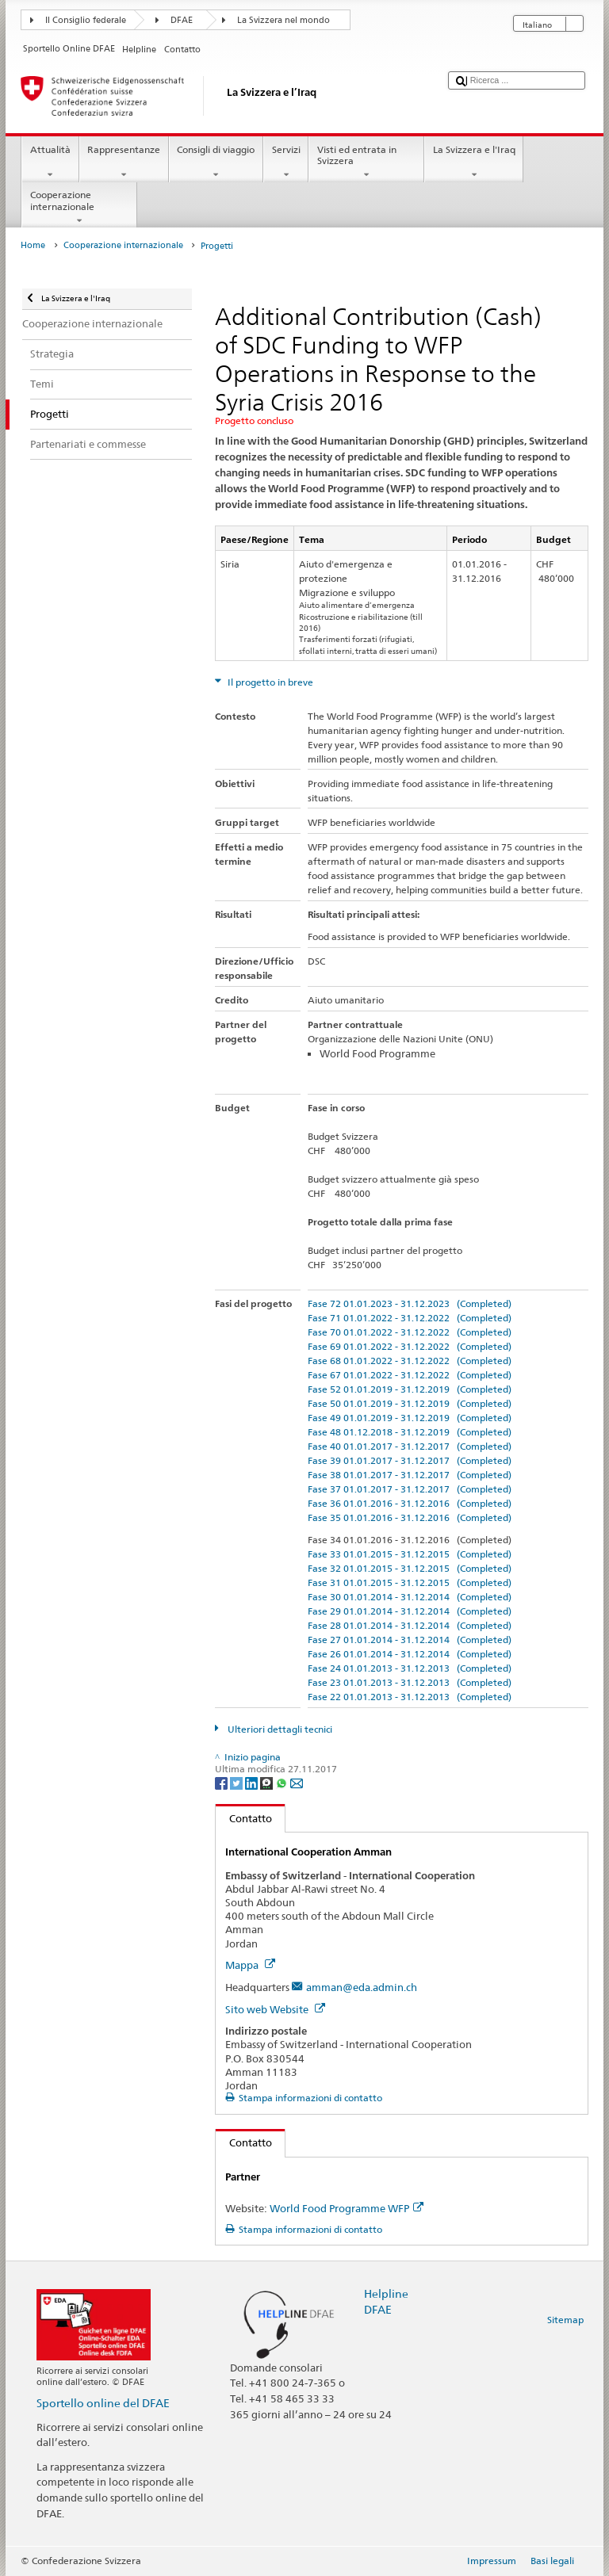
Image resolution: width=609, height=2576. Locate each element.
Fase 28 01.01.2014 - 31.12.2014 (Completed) (409, 1625)
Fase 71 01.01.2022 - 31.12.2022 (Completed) (409, 1318)
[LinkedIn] (252, 1782)
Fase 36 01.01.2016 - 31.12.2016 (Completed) (409, 1503)
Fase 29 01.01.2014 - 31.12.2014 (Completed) (409, 1611)
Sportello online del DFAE (103, 2403)
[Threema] (267, 1782)
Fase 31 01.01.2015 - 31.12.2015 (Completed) (409, 1582)
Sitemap (565, 2320)
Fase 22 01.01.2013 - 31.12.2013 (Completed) (409, 1696)
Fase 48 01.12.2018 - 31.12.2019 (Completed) (409, 1432)
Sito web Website (275, 2009)
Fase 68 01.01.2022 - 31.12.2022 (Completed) (409, 1360)
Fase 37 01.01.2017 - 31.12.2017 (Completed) (409, 1489)
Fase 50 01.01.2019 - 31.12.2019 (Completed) (409, 1403)
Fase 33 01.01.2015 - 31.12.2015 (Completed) (409, 1554)
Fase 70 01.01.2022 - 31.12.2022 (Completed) (409, 1332)
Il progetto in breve (269, 682)
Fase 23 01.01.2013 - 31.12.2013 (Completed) (409, 1682)
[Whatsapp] (282, 1782)
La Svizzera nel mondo (283, 20)
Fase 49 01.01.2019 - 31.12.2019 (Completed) (409, 1417)
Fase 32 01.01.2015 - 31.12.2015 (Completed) (409, 1568)
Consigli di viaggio (216, 162)
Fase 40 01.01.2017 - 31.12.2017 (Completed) (409, 1446)
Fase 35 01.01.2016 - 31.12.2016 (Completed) (409, 1517)
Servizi (286, 162)
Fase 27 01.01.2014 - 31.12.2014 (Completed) (409, 1639)
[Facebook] (222, 1782)
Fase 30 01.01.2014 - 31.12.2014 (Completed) (409, 1597)
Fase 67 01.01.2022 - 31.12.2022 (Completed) (409, 1375)
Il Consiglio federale (85, 20)
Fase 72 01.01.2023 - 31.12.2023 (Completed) (409, 1303)
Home (33, 245)
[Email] (296, 1782)
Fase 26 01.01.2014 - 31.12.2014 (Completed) (409, 1654)
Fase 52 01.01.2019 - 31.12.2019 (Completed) (409, 1389)
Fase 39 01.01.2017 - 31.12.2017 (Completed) (409, 1460)
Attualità (50, 162)
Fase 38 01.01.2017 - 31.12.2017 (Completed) (409, 1475)
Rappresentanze (124, 162)
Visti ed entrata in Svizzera (366, 162)
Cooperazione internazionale (79, 208)
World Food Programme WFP (346, 2208)
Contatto (244, 1818)
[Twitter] (237, 1782)
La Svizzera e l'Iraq (474, 162)
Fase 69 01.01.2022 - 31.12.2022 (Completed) (409, 1346)
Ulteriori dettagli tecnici (278, 1729)
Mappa (250, 1965)
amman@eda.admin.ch (361, 1987)
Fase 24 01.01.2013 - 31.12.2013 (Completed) (409, 1668)
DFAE (181, 20)
